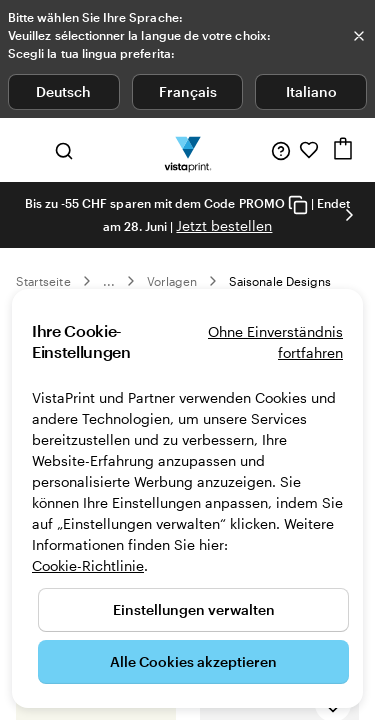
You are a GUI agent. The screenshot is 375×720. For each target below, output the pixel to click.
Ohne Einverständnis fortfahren (275, 342)
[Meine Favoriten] (309, 150)
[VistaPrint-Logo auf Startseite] (187, 150)
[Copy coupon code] (298, 204)
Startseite (43, 281)
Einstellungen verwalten (194, 609)
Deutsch (63, 91)
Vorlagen (172, 281)
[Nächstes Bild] (349, 215)
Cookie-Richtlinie (88, 565)
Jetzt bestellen (224, 225)
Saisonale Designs (280, 281)
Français (188, 91)
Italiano (311, 91)
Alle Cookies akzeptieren (193, 661)
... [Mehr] (109, 281)
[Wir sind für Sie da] (281, 150)
